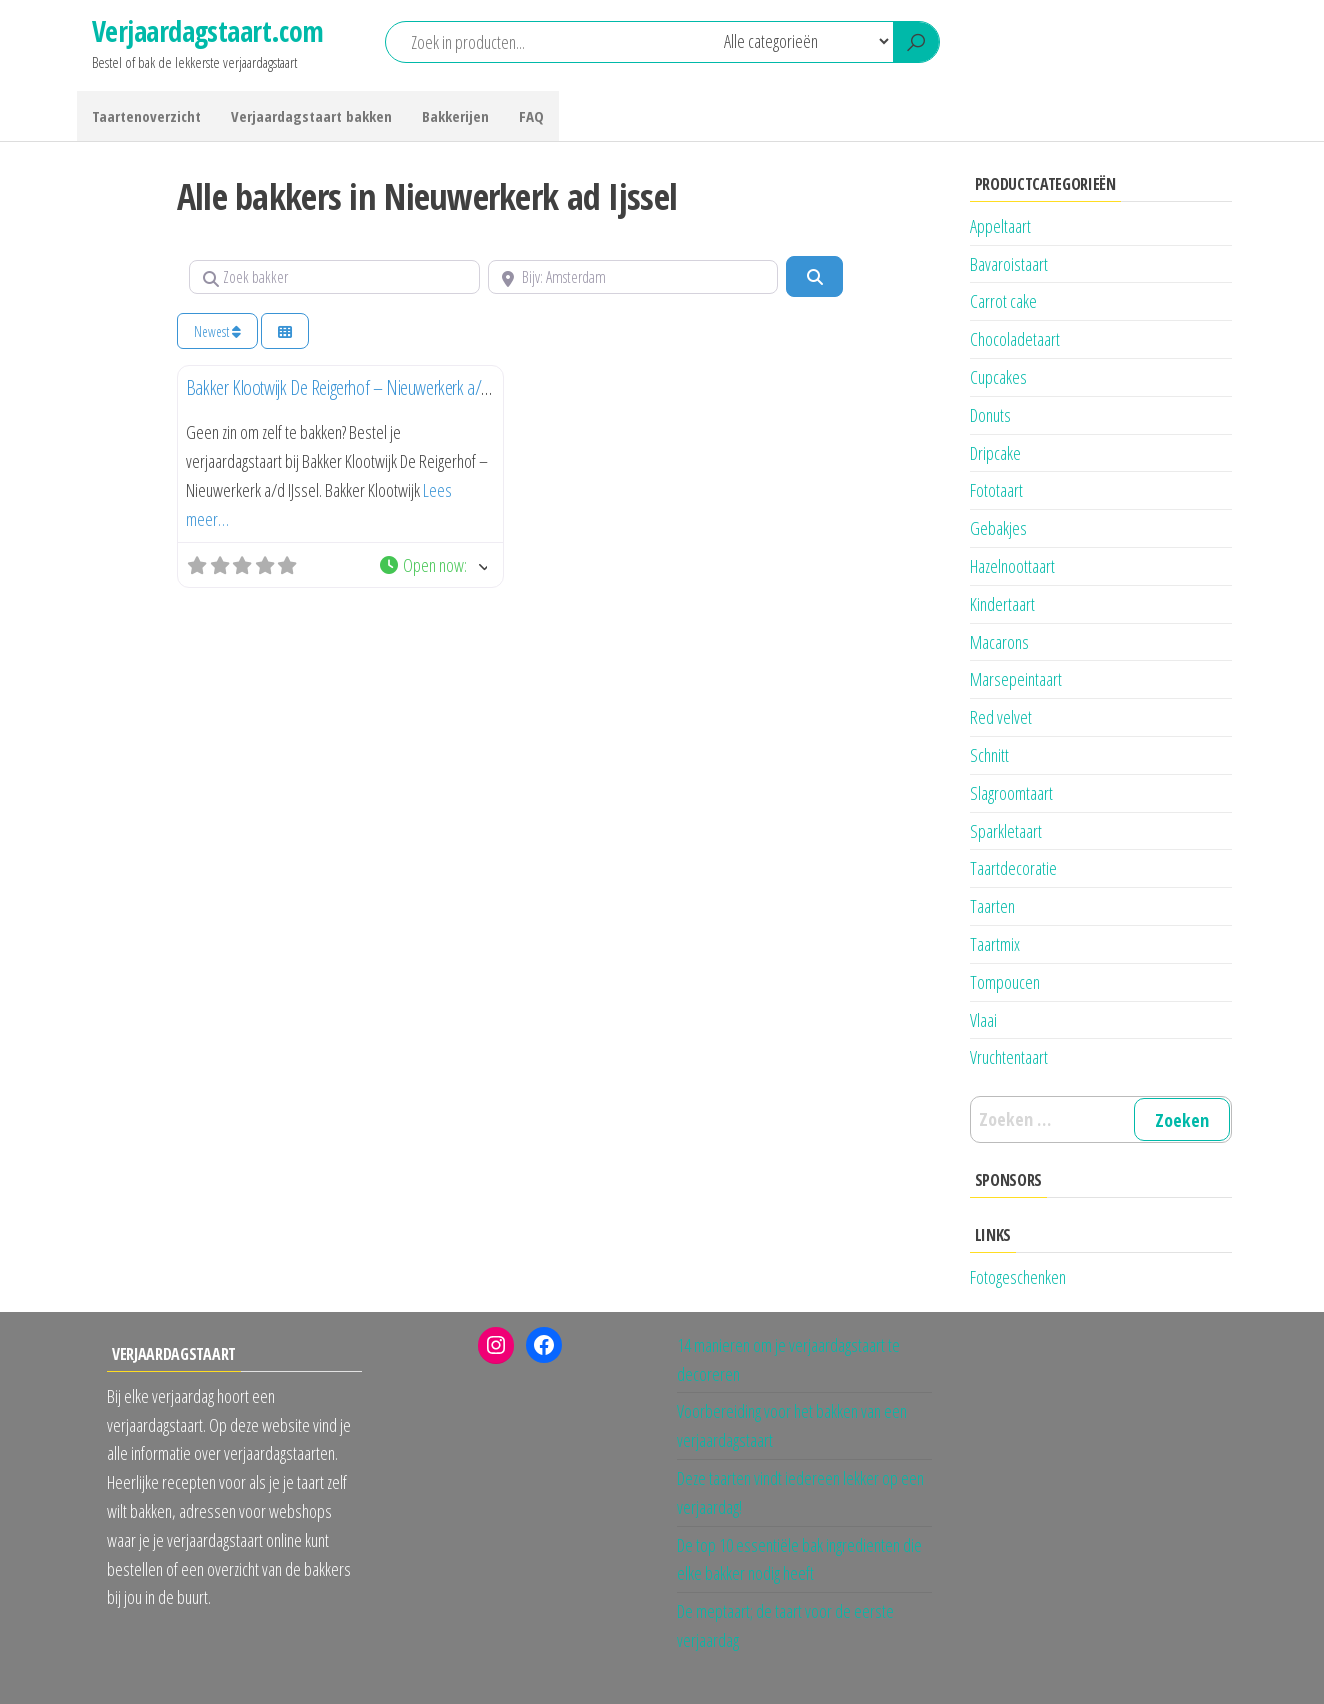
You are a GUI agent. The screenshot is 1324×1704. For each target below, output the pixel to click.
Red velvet (1001, 717)
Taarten (992, 906)
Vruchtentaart (1009, 1057)
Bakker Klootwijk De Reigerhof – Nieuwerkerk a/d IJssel (355, 387)
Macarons (999, 642)
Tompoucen (1005, 982)
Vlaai (983, 1020)
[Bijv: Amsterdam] (633, 277)
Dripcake (995, 453)
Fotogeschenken (1018, 1277)
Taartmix (995, 944)
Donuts (990, 415)
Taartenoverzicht (146, 116)
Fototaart (996, 490)
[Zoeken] (814, 276)
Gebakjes (998, 528)
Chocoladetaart (1015, 339)
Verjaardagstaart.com (208, 31)
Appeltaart (1000, 226)
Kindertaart (1002, 604)
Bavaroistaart (1009, 264)
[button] (432, 565)
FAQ (531, 116)
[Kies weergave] (285, 331)
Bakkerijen (455, 116)
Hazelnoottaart (1012, 566)
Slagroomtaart (1011, 793)
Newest (217, 331)
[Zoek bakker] (334, 277)
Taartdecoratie (1013, 868)
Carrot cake (1003, 301)
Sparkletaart (1006, 831)
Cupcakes (998, 377)
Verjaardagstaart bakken (311, 116)
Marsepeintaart (1016, 679)
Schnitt (989, 755)
